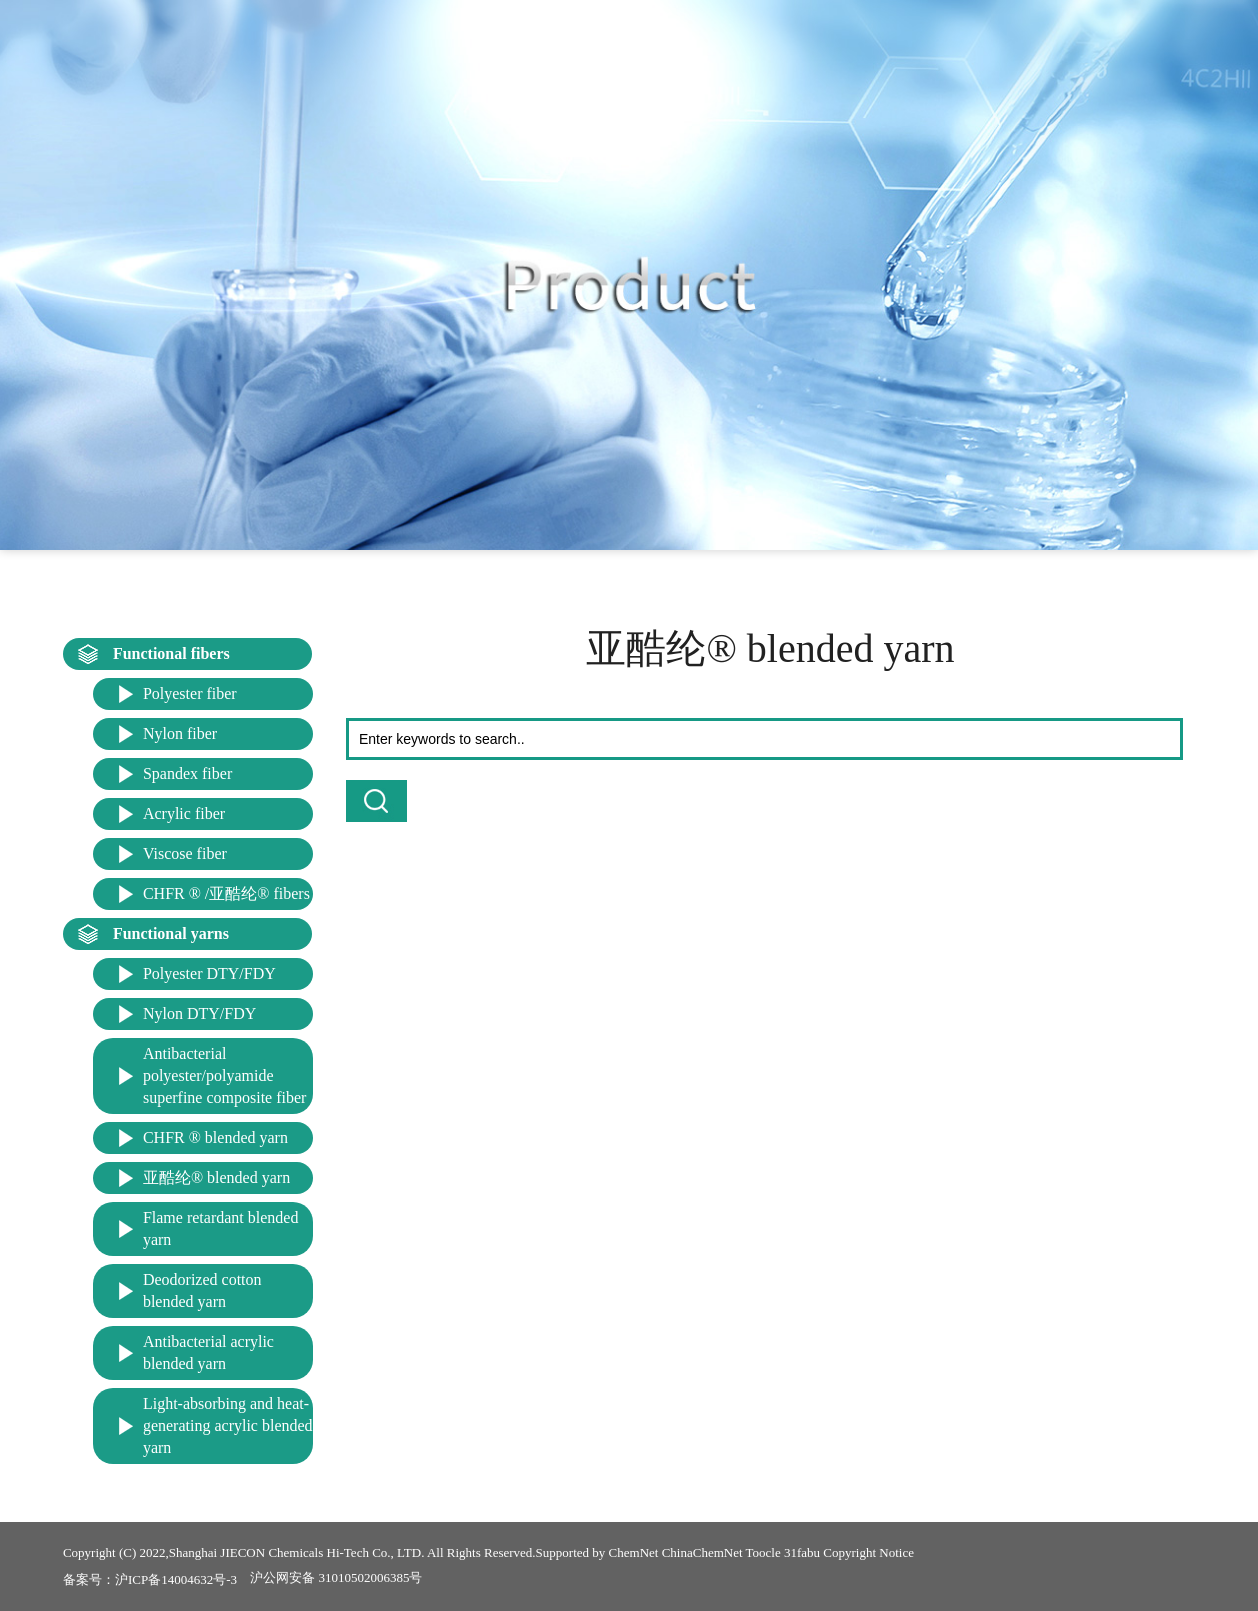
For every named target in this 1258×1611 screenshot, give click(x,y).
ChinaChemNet (702, 1552)
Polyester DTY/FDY (209, 973)
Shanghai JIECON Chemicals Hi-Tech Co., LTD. (297, 1552)
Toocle (763, 1552)
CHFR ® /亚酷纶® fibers (226, 893)
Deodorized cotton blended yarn (202, 1290)
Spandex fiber (187, 773)
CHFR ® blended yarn (215, 1137)
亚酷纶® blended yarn (216, 1177)
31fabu (802, 1552)
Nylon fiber (180, 733)
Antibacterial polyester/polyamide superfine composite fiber (225, 1075)
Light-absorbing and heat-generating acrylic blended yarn (228, 1425)
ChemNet (634, 1552)
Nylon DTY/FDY (199, 1013)
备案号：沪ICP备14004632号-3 (150, 1579)
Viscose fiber (185, 853)
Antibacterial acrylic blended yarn (208, 1352)
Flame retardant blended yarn (221, 1228)
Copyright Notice (868, 1552)
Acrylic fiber (184, 813)
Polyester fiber (190, 693)
